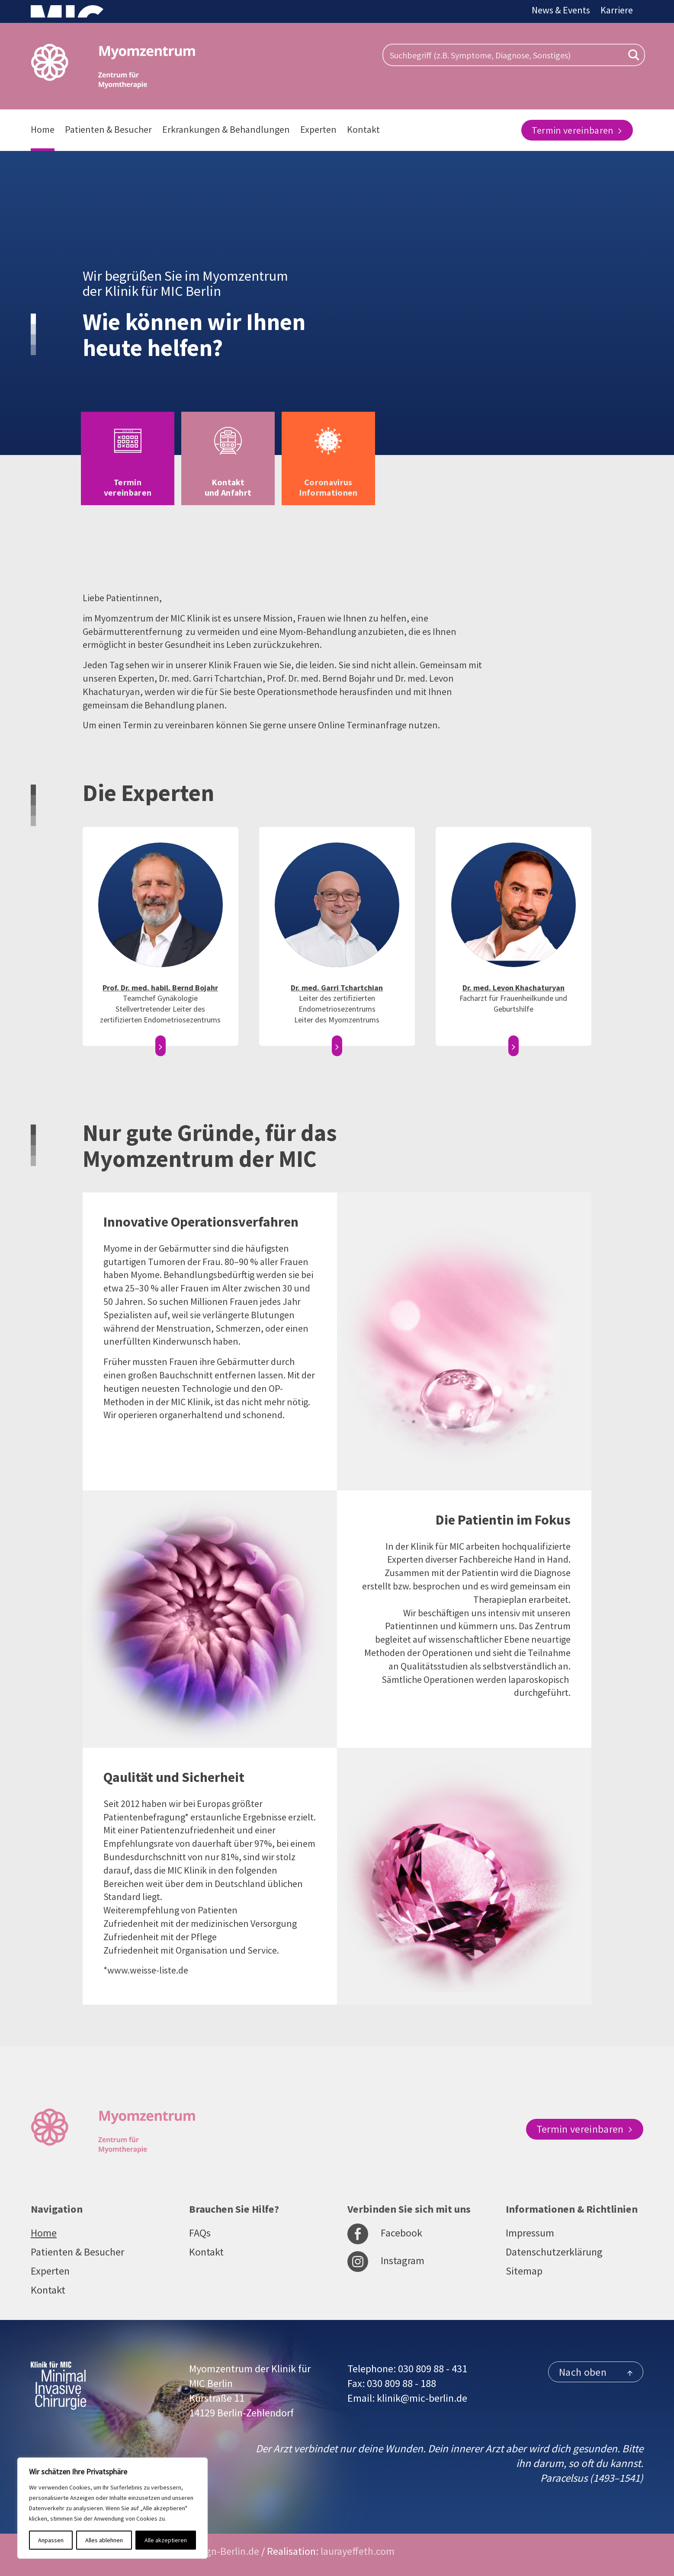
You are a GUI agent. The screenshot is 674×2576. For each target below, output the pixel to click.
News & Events (561, 10)
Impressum (530, 2233)
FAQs (200, 2233)
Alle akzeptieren (165, 2540)
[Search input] (505, 55)
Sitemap (524, 2271)
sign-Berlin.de (229, 2551)
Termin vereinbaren (577, 130)
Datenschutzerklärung (554, 2252)
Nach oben (595, 2372)
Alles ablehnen (104, 2540)
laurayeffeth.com (358, 2551)
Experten (318, 129)
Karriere (616, 10)
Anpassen (51, 2540)
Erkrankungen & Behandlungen (226, 129)
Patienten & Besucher (108, 129)
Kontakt (363, 129)
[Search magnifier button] (633, 55)
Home (43, 129)
